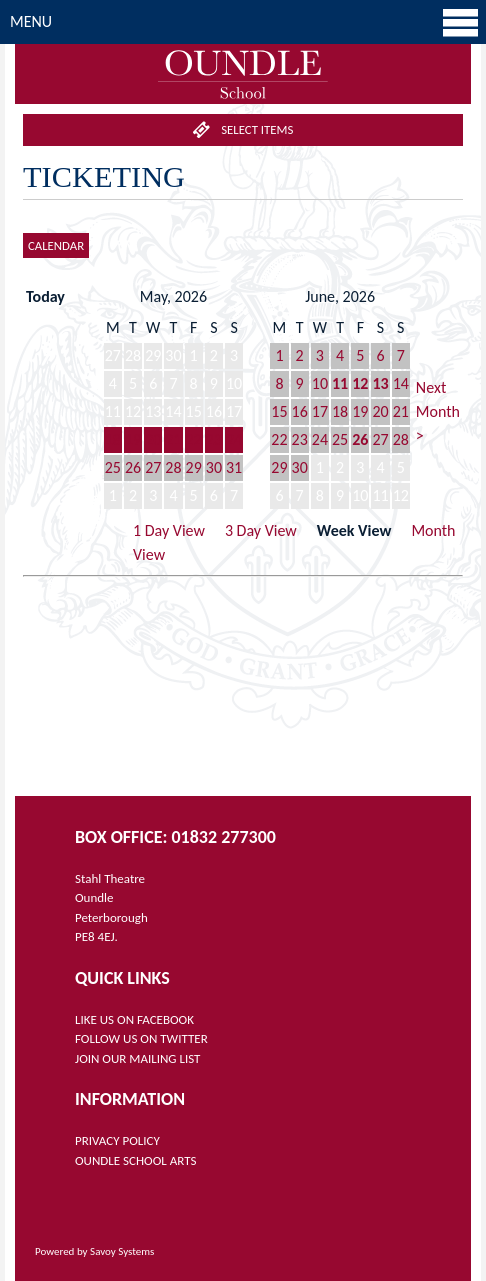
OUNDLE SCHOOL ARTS (135, 1160)
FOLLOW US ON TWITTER (141, 1038)
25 (113, 467)
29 (194, 467)
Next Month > (438, 411)
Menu (245, 22)
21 (173, 439)
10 (320, 383)
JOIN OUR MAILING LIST (137, 1058)
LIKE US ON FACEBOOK (134, 1019)
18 (113, 439)
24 (234, 439)
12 (360, 383)
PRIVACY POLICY (117, 1140)
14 (401, 383)
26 (133, 467)
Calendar (56, 245)
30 (214, 467)
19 (133, 439)
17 (320, 411)
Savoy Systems (122, 1251)
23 (214, 439)
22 (194, 439)
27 (153, 467)
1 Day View (169, 530)
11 (340, 383)
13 (380, 383)
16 (300, 411)
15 (279, 411)
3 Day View (261, 530)
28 (173, 467)
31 (234, 467)
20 (153, 439)
